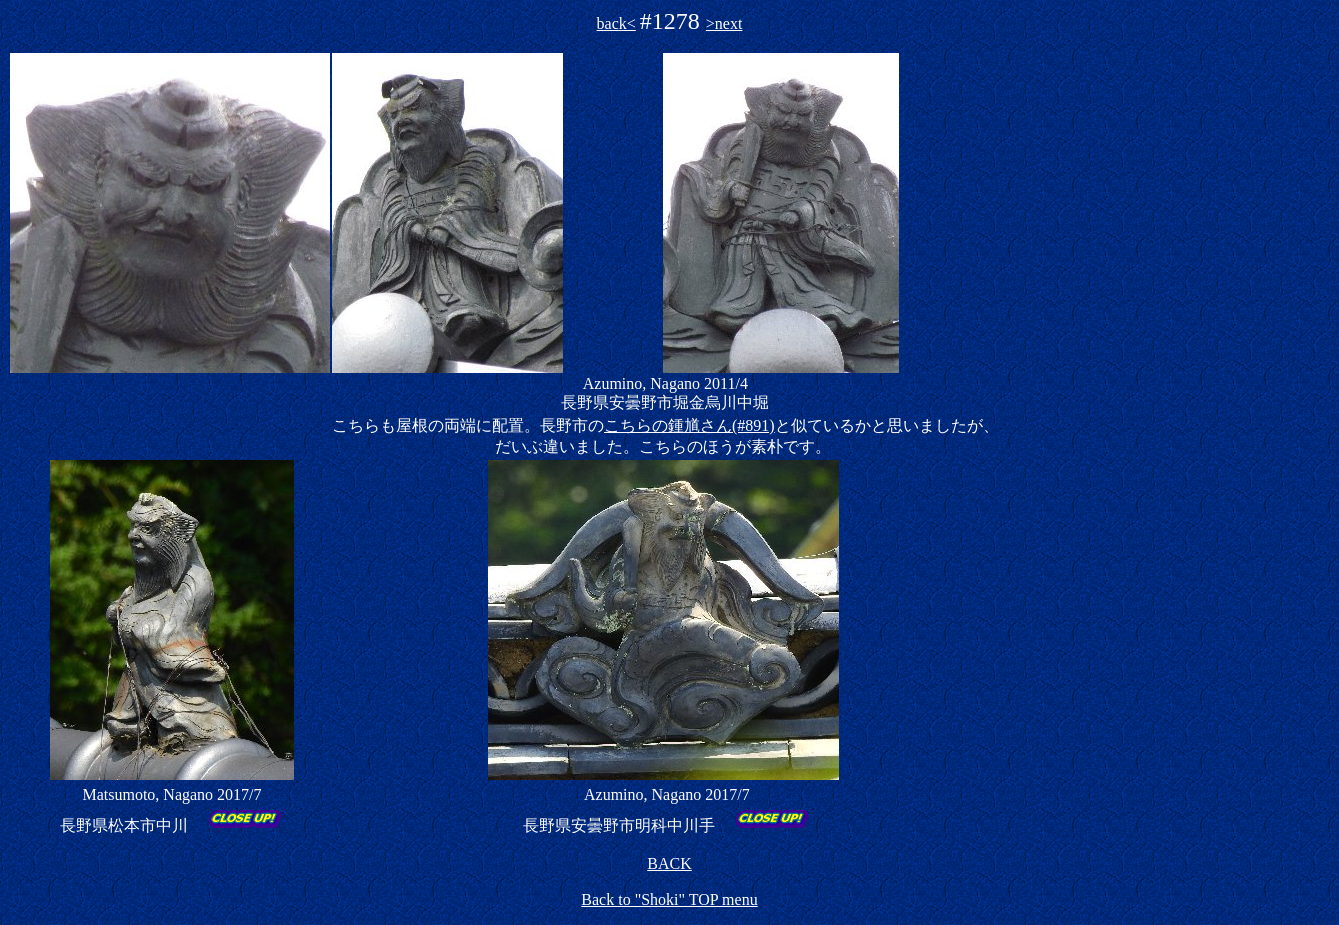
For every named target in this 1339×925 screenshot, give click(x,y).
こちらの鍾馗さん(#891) (689, 425)
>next (724, 23)
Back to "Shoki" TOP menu (669, 899)
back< (616, 23)
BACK (669, 863)
